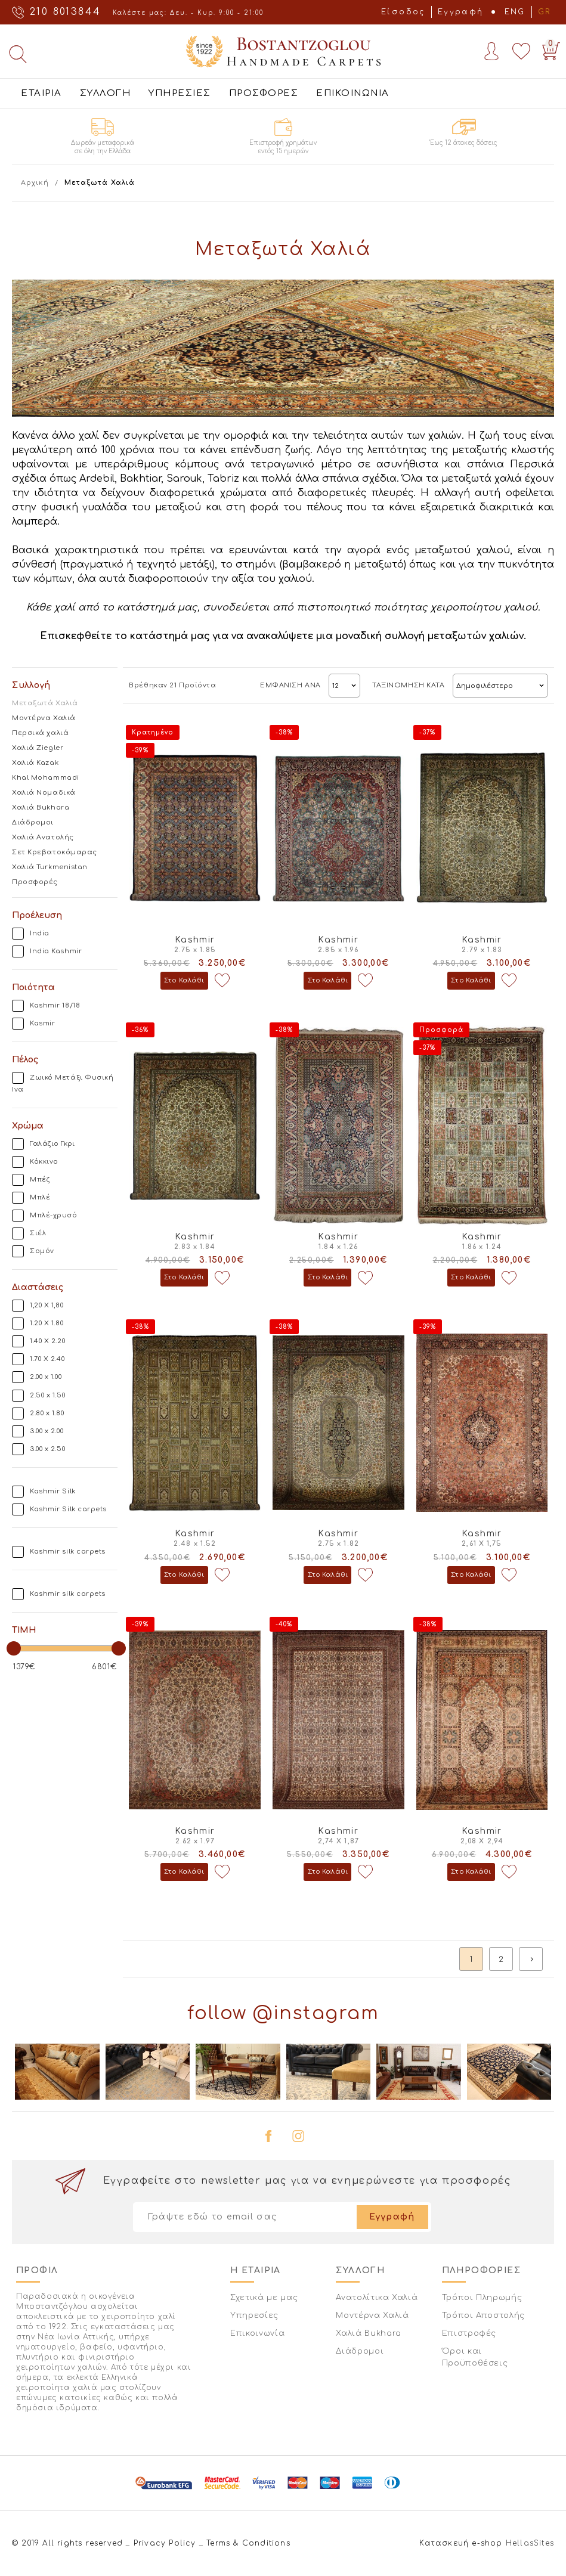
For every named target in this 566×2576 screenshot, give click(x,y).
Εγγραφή (461, 12)
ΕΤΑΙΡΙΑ (41, 93)
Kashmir (195, 939)
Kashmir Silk (53, 1491)
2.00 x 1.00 (45, 1377)
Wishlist (521, 51)
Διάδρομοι (33, 822)
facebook (268, 2136)
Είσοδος (403, 12)
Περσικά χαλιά (40, 733)
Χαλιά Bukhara (40, 807)
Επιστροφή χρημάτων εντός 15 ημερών (283, 147)
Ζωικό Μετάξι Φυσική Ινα (62, 1083)
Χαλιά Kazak (35, 763)
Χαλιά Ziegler (37, 748)
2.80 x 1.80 (47, 1413)
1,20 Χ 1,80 (46, 1305)
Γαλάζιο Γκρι (52, 1144)
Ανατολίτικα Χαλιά (376, 2297)
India (40, 933)
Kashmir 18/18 (55, 1005)
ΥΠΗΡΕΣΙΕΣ (180, 93)
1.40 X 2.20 (47, 1341)
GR (544, 12)
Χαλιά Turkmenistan (50, 867)
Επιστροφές (469, 2333)
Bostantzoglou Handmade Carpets (283, 51)
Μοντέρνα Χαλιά (44, 718)
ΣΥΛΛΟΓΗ (105, 93)
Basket (548, 48)
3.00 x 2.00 (46, 1431)
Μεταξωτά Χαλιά (45, 703)
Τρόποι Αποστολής (483, 2315)
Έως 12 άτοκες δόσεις (463, 143)
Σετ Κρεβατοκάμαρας (54, 852)
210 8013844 (65, 12)
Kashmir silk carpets (68, 1551)
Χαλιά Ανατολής (43, 837)
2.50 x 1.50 (47, 1395)
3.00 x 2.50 (47, 1449)
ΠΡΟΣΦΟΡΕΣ (264, 93)
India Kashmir (56, 951)
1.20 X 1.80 (46, 1323)
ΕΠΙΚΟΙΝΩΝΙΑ (352, 93)
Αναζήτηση (18, 54)
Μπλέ (40, 1197)
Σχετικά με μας (264, 2297)
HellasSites (530, 2543)
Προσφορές (35, 882)
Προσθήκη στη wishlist (222, 981)
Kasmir (42, 1023)
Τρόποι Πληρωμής (482, 2297)
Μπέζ (40, 1179)
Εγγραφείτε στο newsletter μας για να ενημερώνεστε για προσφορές (307, 2180)
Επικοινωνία (257, 2333)
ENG (515, 12)
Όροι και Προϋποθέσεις (475, 2357)
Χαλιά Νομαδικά (44, 792)
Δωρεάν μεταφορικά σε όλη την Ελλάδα (102, 147)
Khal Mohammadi (45, 778)
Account (491, 51)
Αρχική (35, 183)
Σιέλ (38, 1233)
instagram (298, 2136)
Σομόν (42, 1251)
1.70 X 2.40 (47, 1359)
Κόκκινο (44, 1161)
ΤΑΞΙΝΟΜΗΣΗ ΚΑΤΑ (408, 685)
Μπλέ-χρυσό (54, 1215)
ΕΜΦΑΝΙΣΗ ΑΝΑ (290, 685)
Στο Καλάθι (184, 980)
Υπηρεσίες (254, 2315)
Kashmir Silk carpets (68, 1509)
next (531, 1959)
